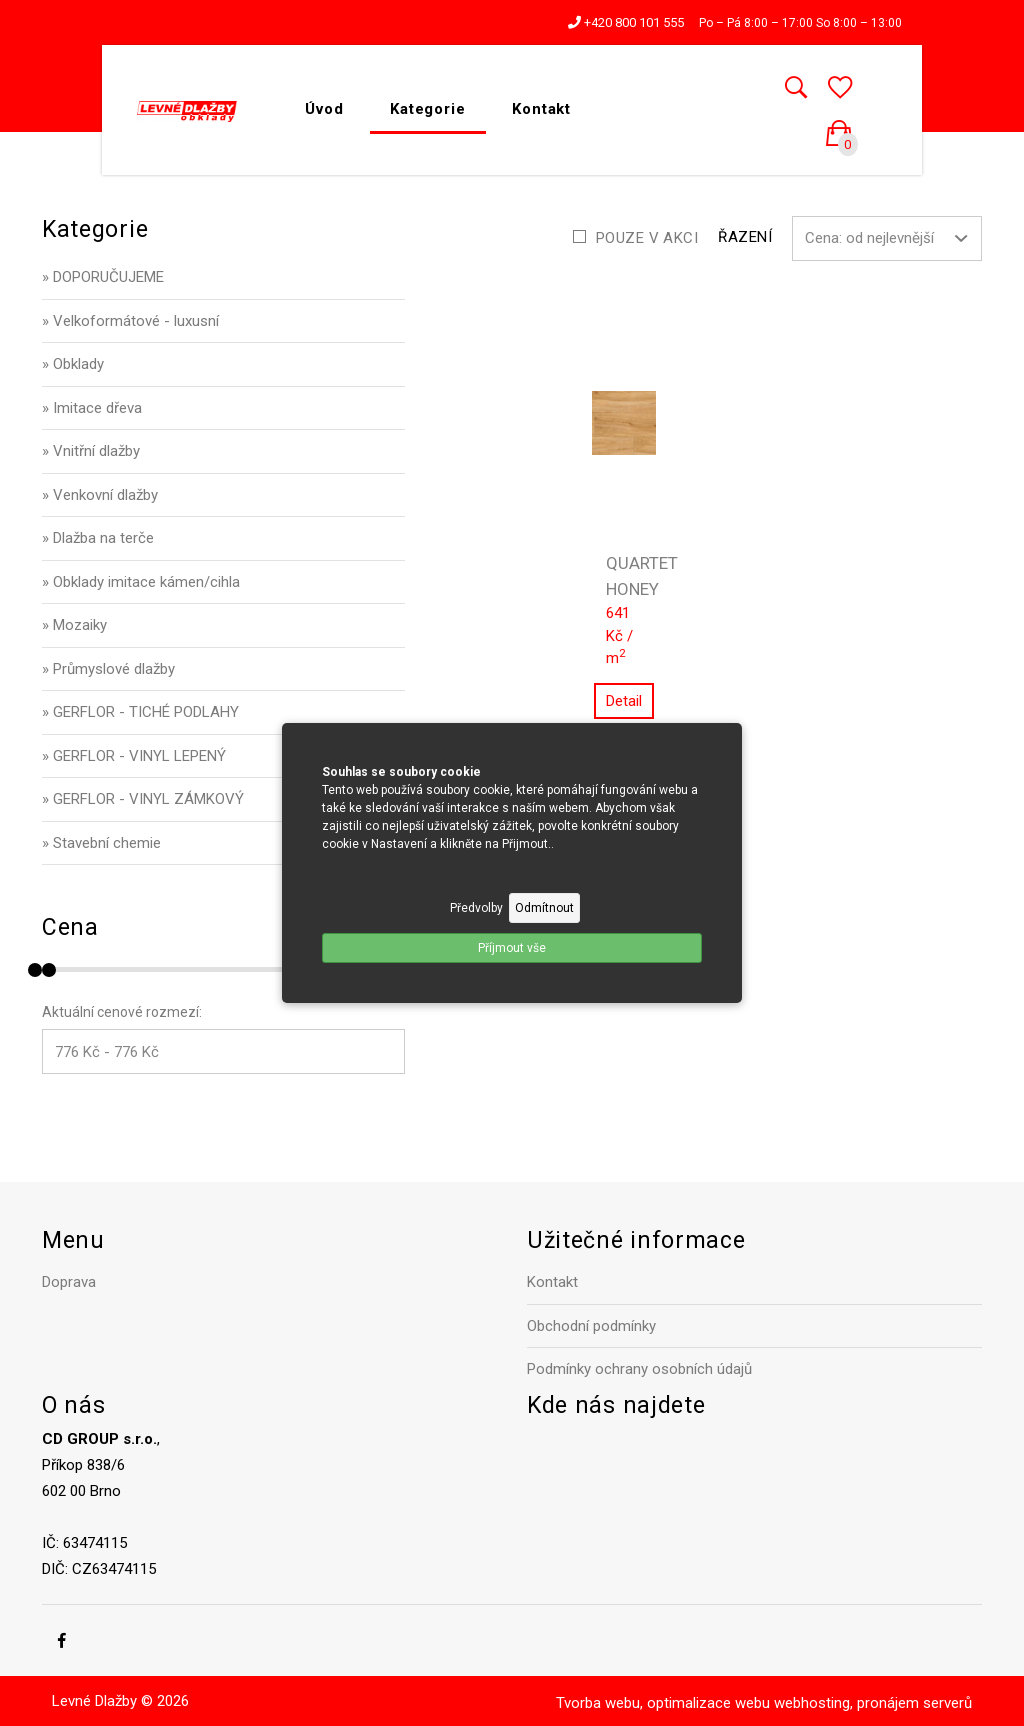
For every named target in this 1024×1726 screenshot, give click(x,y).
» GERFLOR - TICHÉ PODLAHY (140, 712)
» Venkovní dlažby (100, 495)
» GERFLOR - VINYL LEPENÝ (134, 756)
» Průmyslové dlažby (108, 669)
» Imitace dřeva (92, 408)
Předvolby (476, 908)
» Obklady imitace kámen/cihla (141, 582)
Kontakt (541, 109)
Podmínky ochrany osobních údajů (639, 1369)
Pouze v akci (647, 238)
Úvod (324, 109)
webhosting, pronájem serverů (873, 1703)
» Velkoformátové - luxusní (130, 321)
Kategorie (428, 109)
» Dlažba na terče (98, 538)
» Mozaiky (74, 625)
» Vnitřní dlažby (91, 451)
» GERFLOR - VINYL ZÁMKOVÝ (143, 799)
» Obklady (73, 364)
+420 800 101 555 (626, 22)
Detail (624, 701)
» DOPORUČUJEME (103, 277)
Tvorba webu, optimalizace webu (663, 1703)
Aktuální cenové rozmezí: (122, 1012)
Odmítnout (544, 908)
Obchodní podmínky (591, 1326)
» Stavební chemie (101, 843)
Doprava (69, 1282)
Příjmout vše (512, 948)
